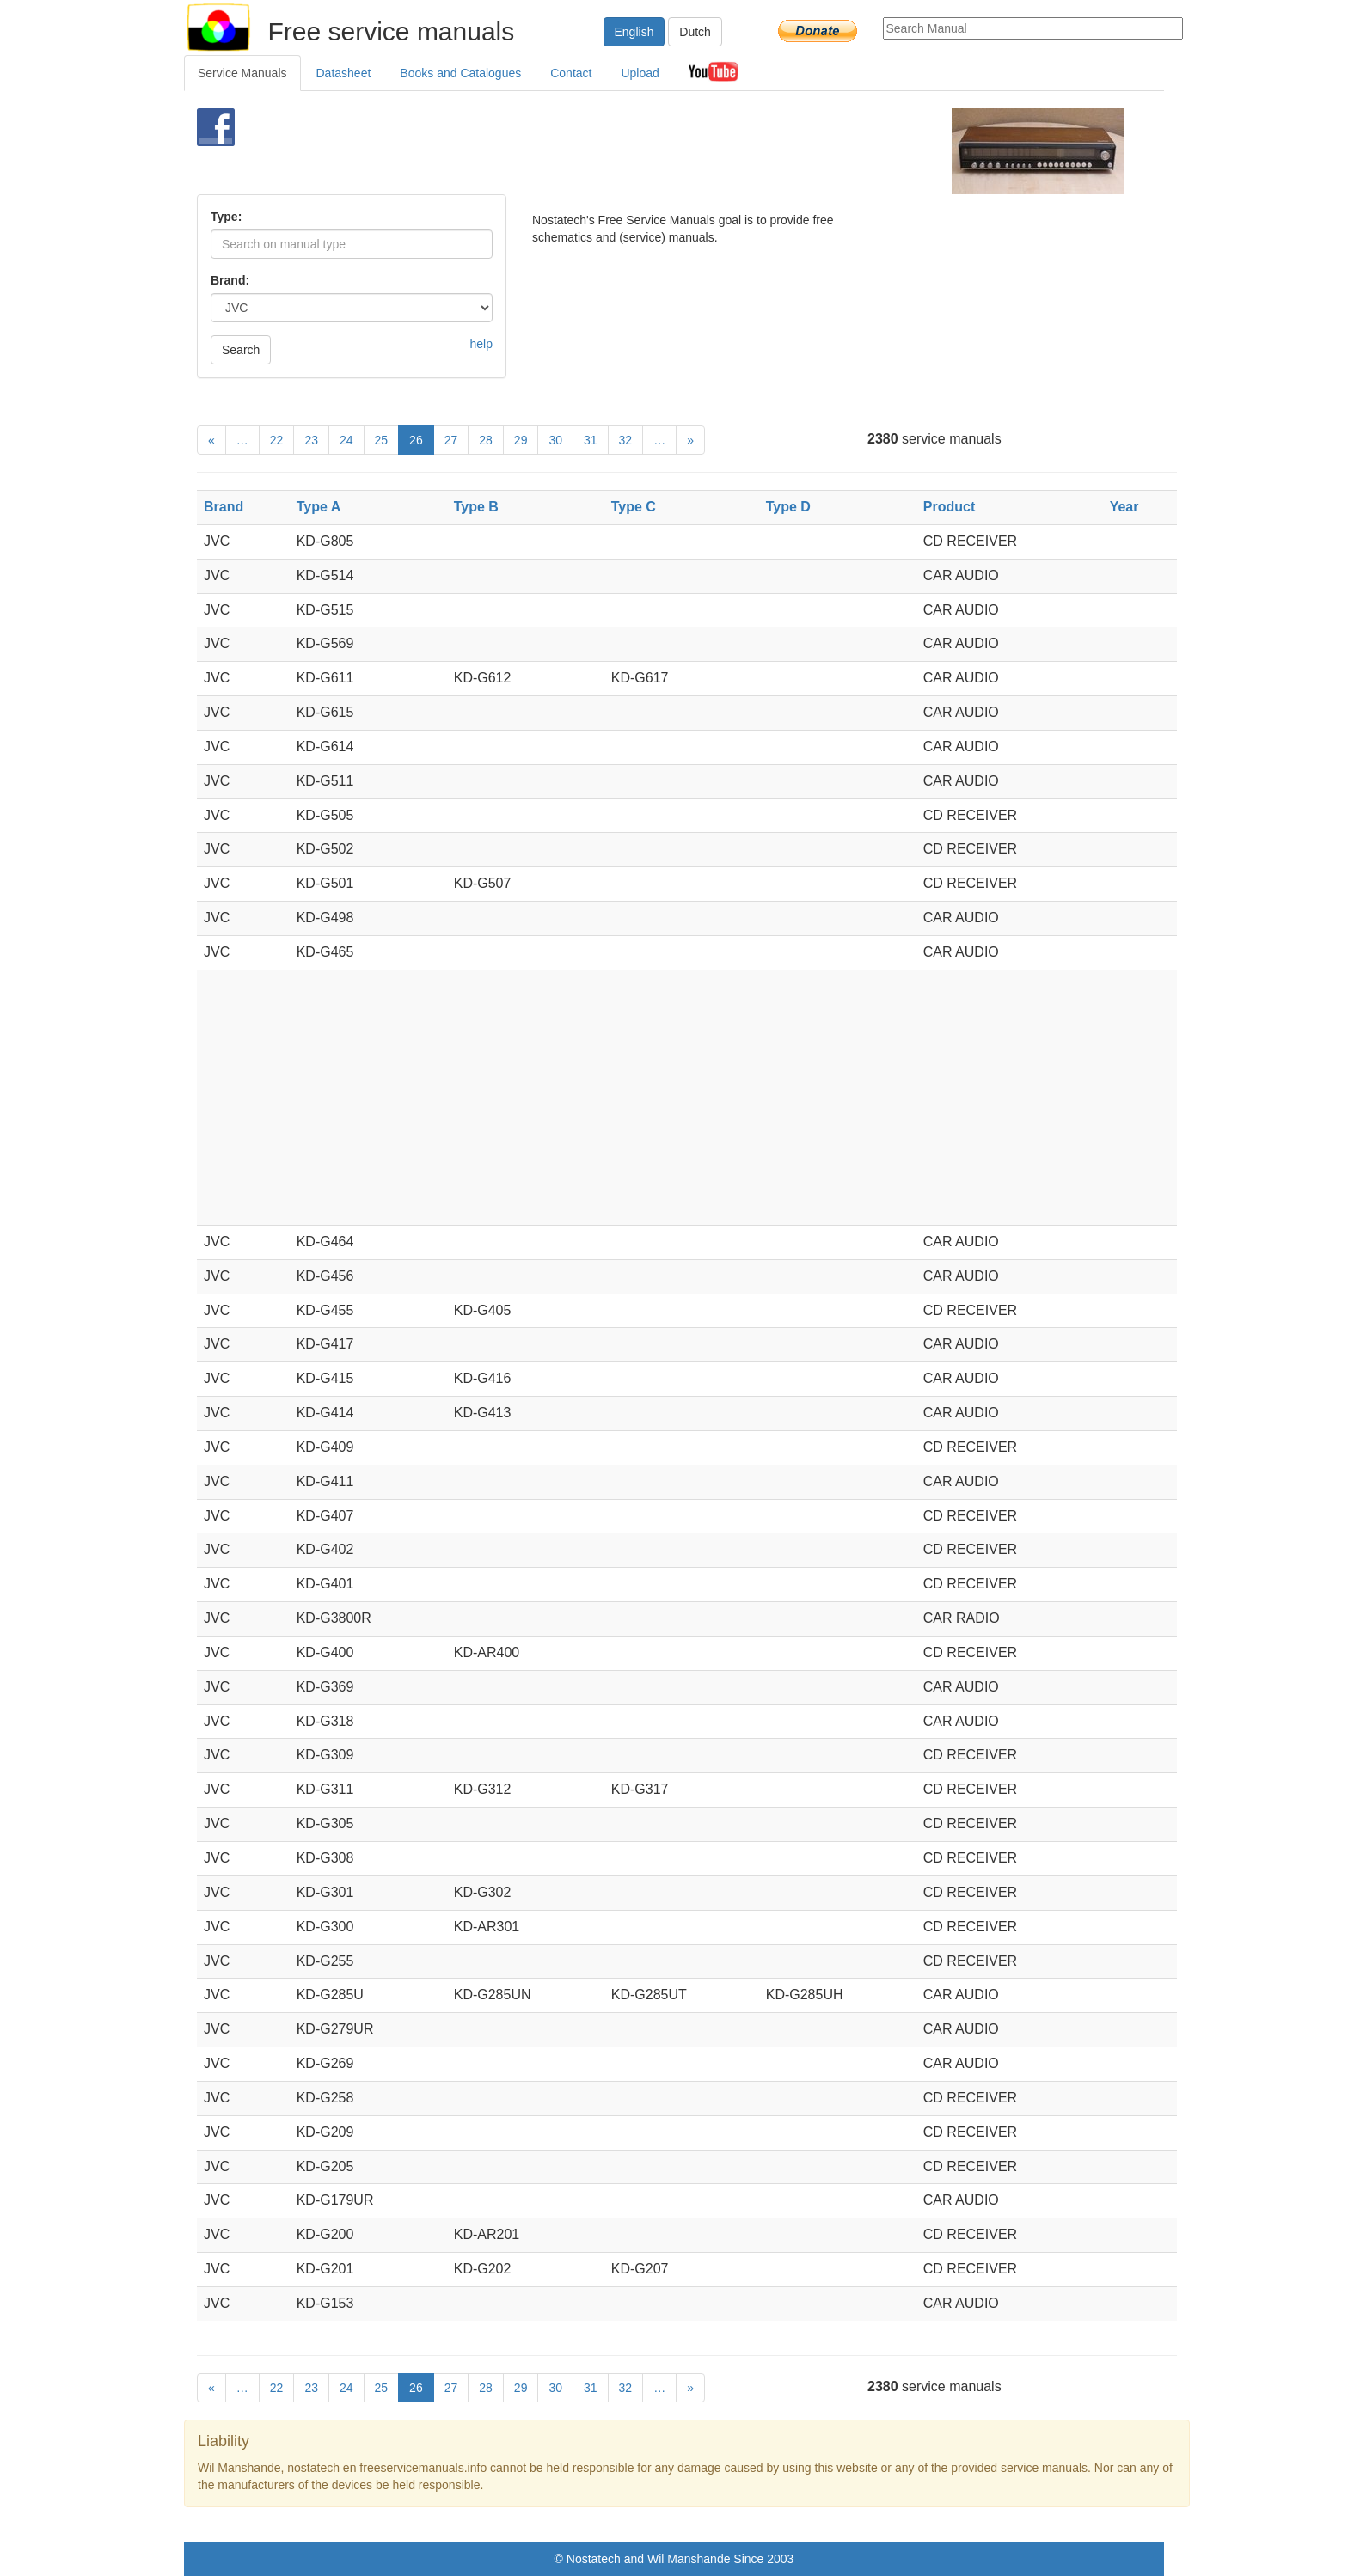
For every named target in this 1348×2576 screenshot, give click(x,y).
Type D (788, 506)
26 (416, 440)
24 (346, 440)
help (481, 344)
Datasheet (343, 73)
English (634, 32)
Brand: (230, 280)
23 (311, 440)
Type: (226, 216)
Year (1124, 506)
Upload (640, 73)
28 (486, 440)
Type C (633, 506)
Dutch (695, 32)
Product (949, 506)
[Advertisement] (645, 151)
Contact (570, 73)
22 (277, 440)
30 (555, 440)
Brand (223, 506)
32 (626, 440)
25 (382, 440)
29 (521, 440)
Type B (476, 506)
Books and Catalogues (460, 73)
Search (241, 350)
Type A (319, 506)
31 (590, 440)
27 (451, 440)
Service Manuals (242, 73)
